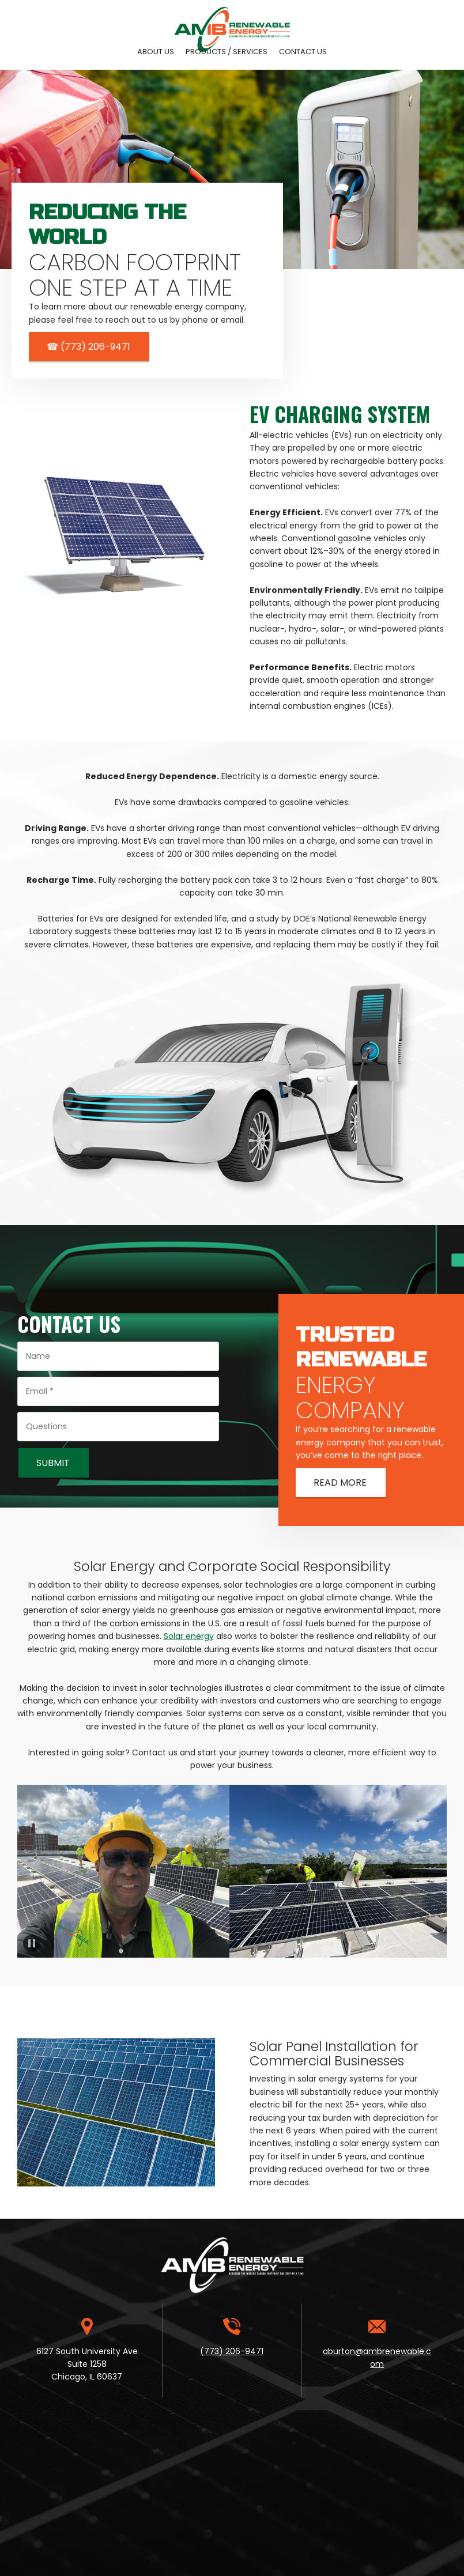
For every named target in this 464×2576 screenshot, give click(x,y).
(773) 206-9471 (231, 2351)
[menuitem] (155, 52)
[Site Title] (232, 20)
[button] (130, 1871)
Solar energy (189, 1636)
